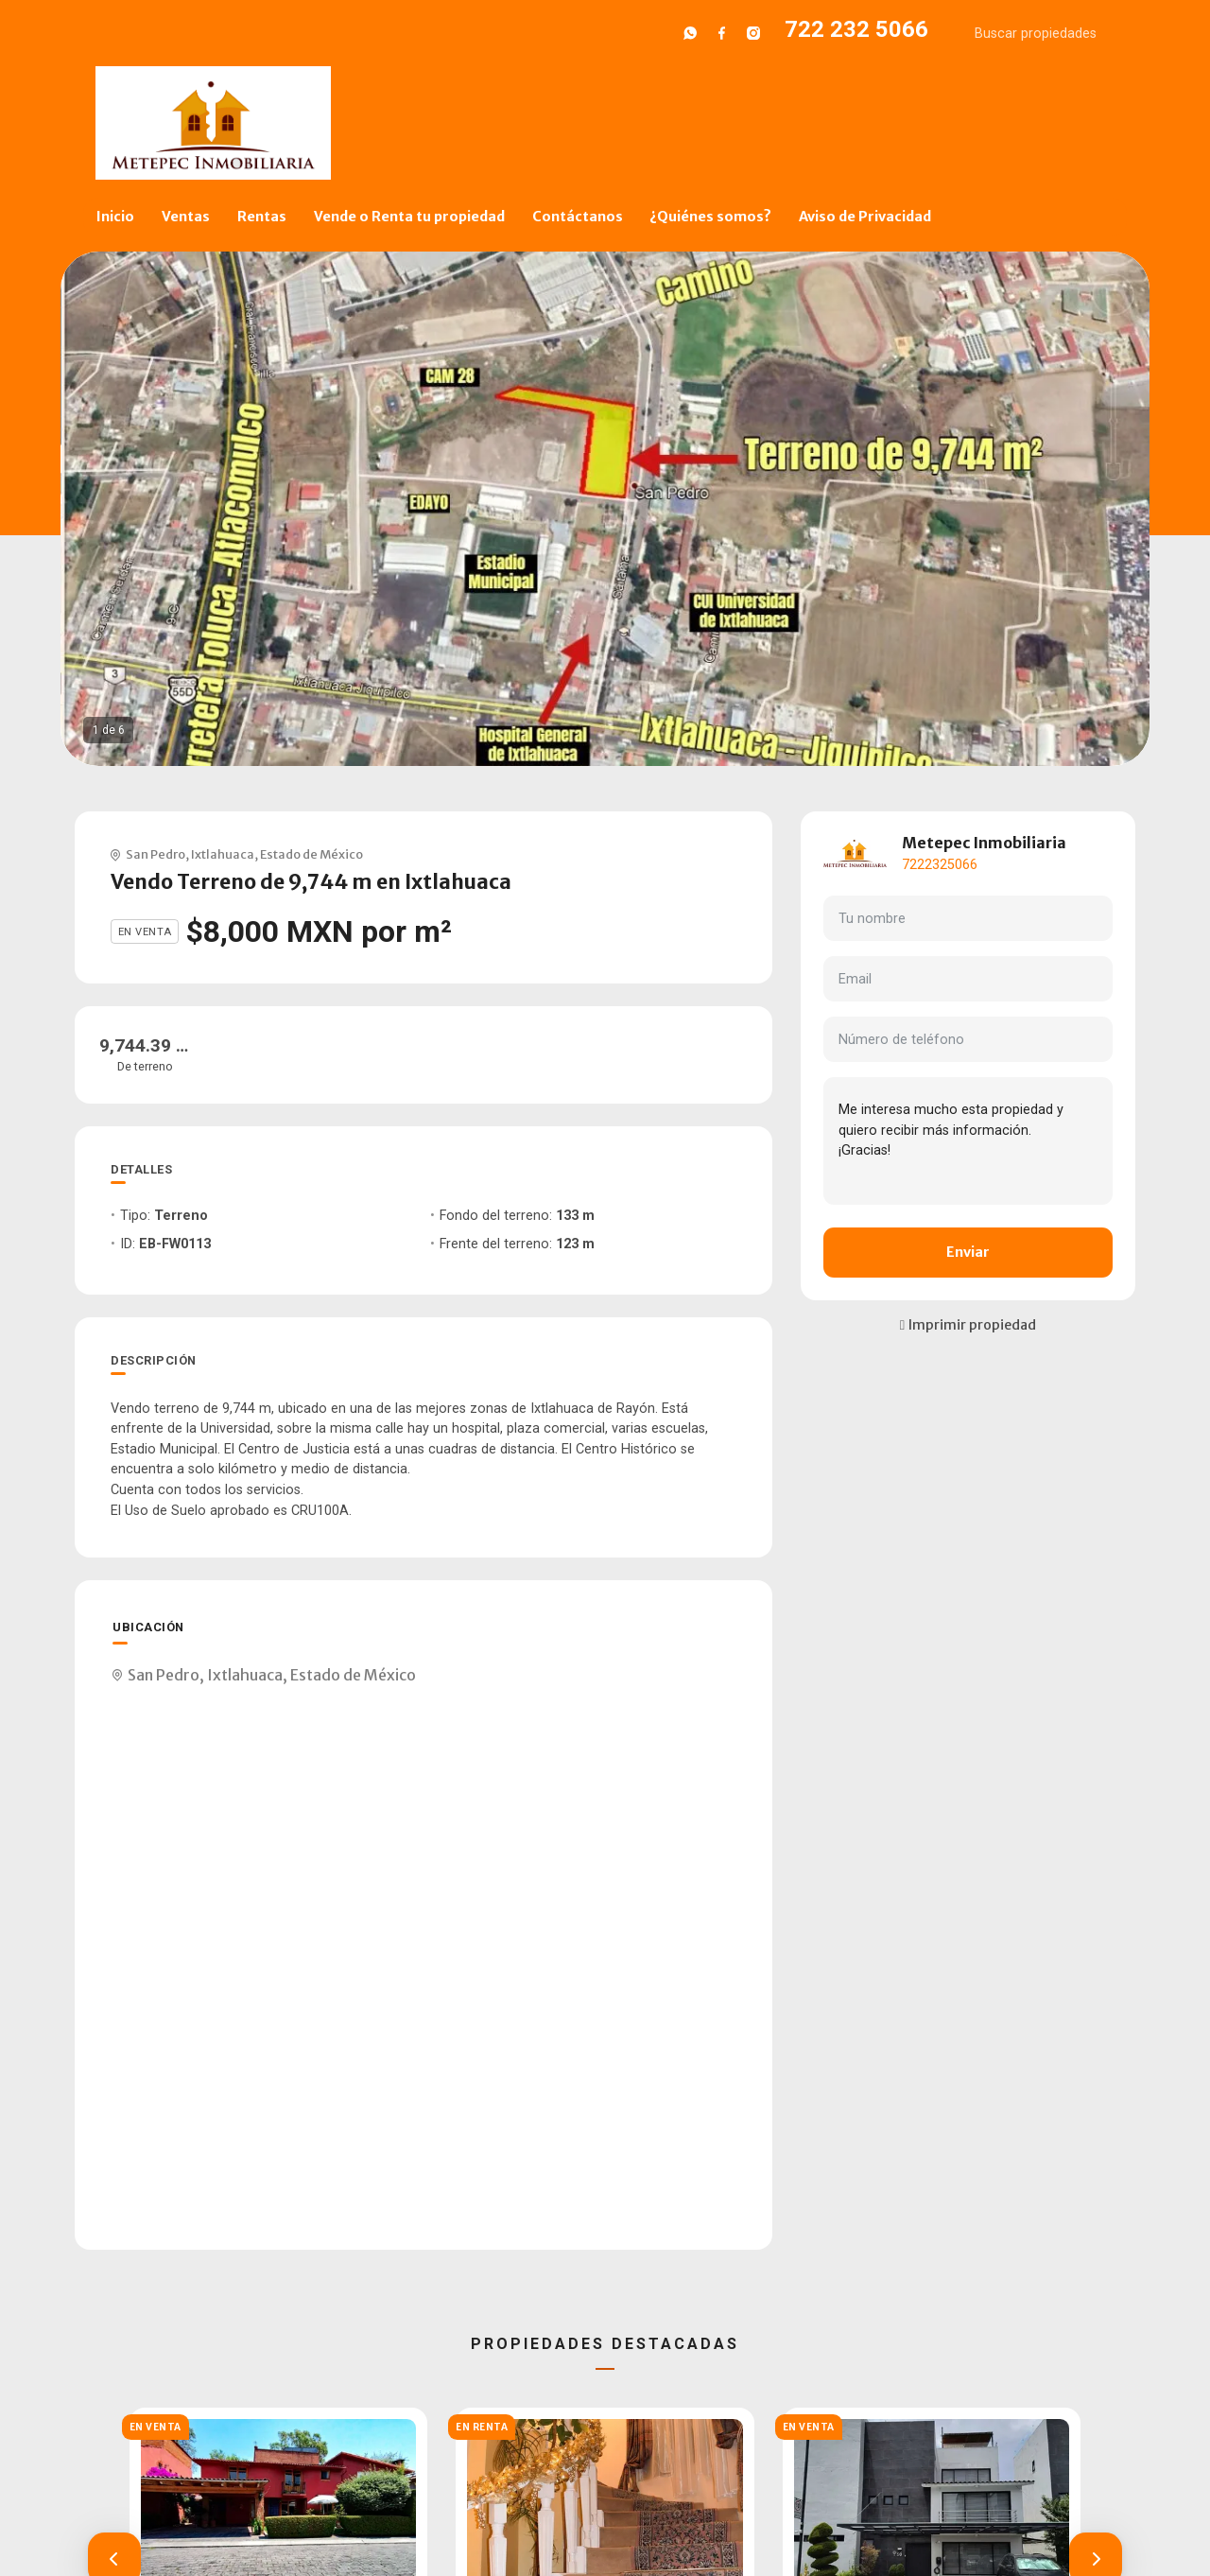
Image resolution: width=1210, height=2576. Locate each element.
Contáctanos (577, 216)
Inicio (115, 216)
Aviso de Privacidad (865, 216)
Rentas (261, 216)
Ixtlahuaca (222, 854)
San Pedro (155, 854)
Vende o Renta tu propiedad (409, 216)
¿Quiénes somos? (710, 216)
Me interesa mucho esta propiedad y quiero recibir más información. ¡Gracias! (968, 1140)
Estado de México (311, 854)
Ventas (186, 216)
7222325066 (939, 865)
